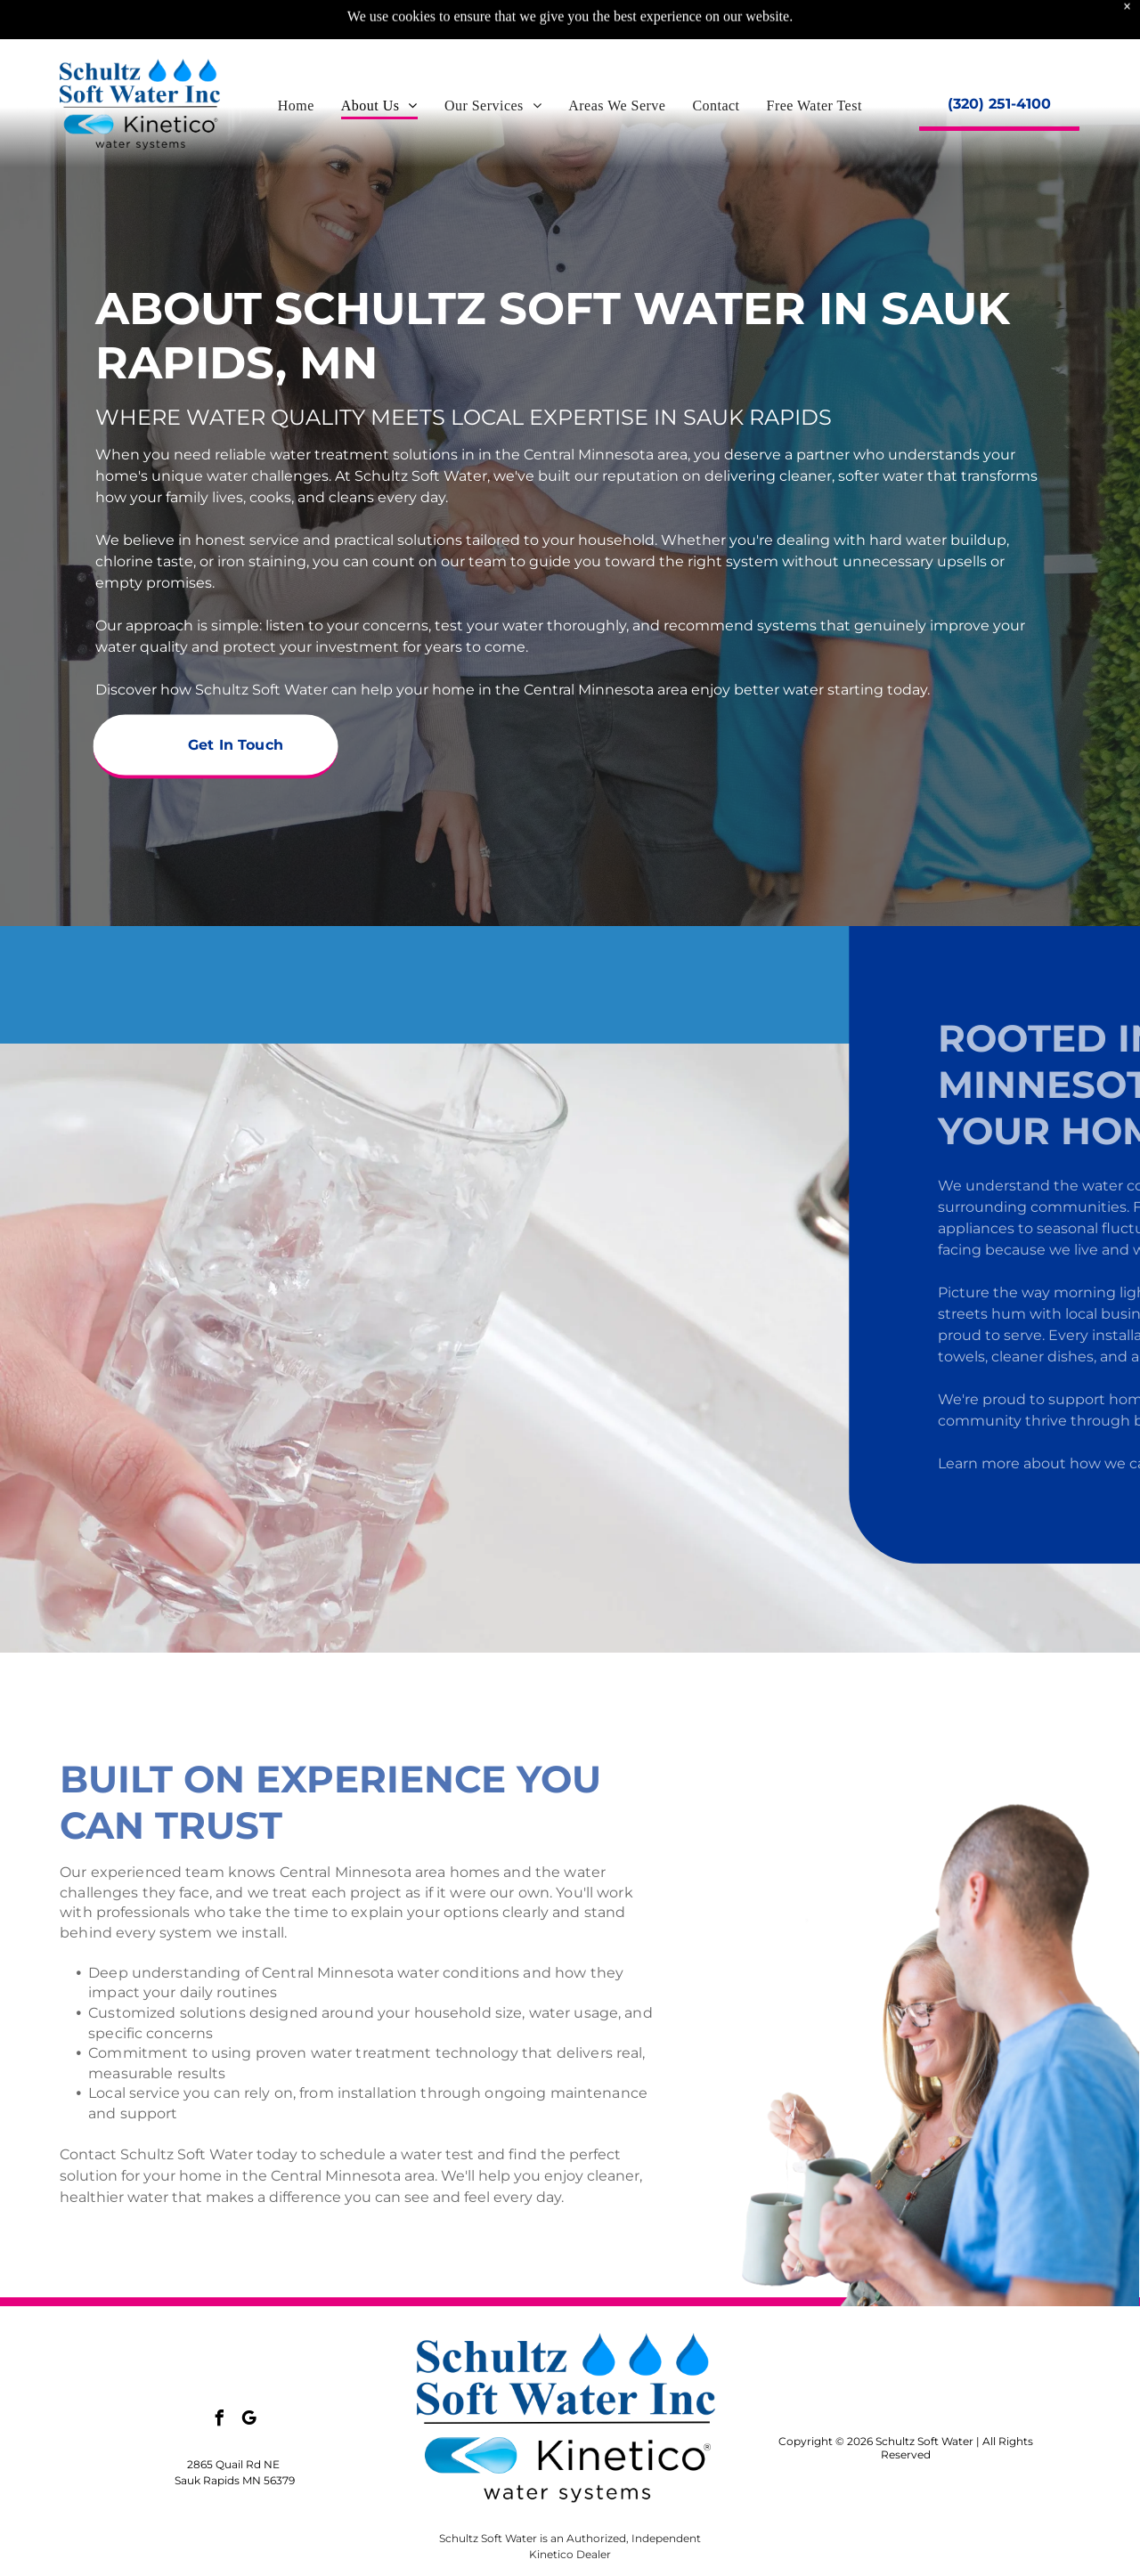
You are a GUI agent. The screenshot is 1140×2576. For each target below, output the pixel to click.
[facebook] (220, 2420)
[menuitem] (296, 61)
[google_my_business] (249, 2420)
